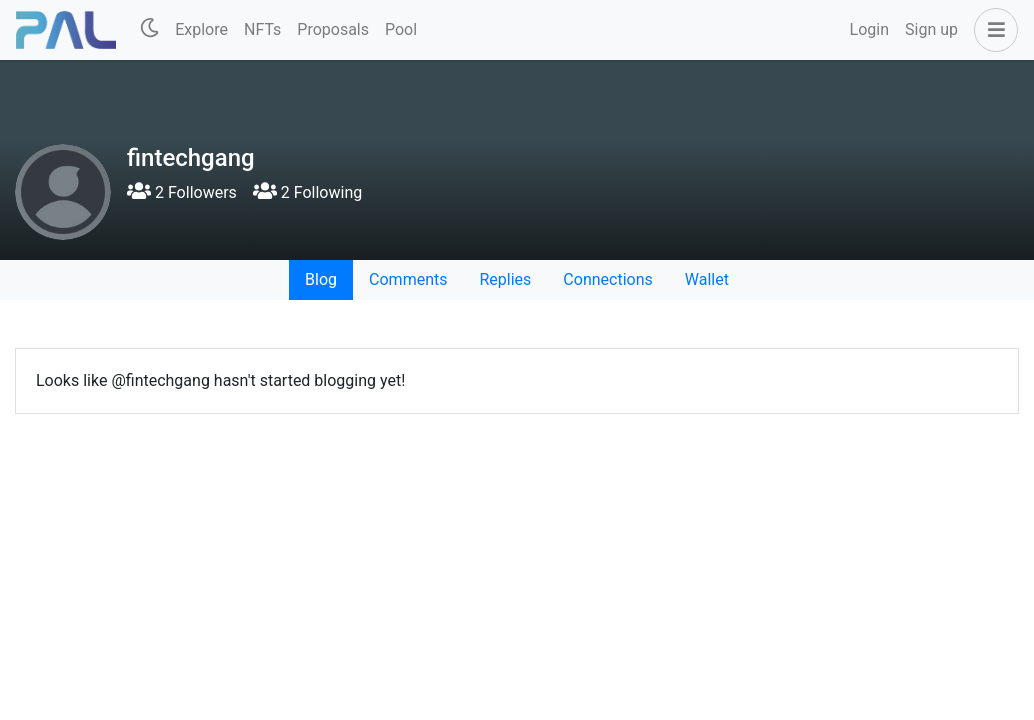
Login (869, 29)
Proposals (333, 29)
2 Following (307, 192)
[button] (992, 30)
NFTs (262, 29)
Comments (408, 279)
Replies (505, 279)
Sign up (931, 29)
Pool (401, 29)
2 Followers (182, 192)
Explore (201, 29)
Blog (321, 279)
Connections (607, 279)
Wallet (707, 279)
